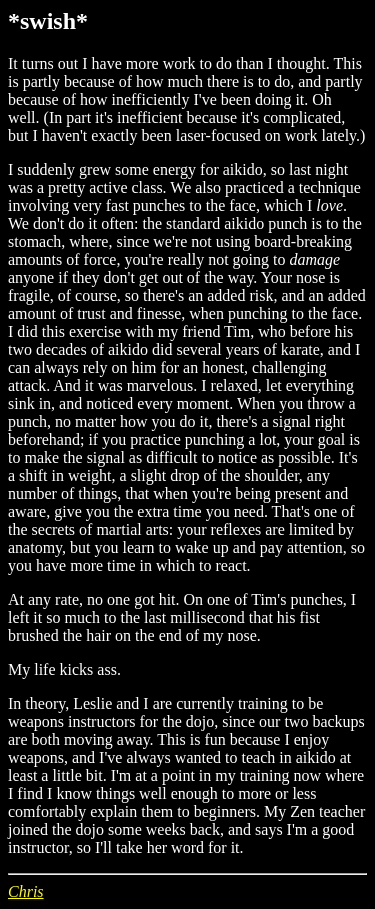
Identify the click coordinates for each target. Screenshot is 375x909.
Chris (26, 891)
